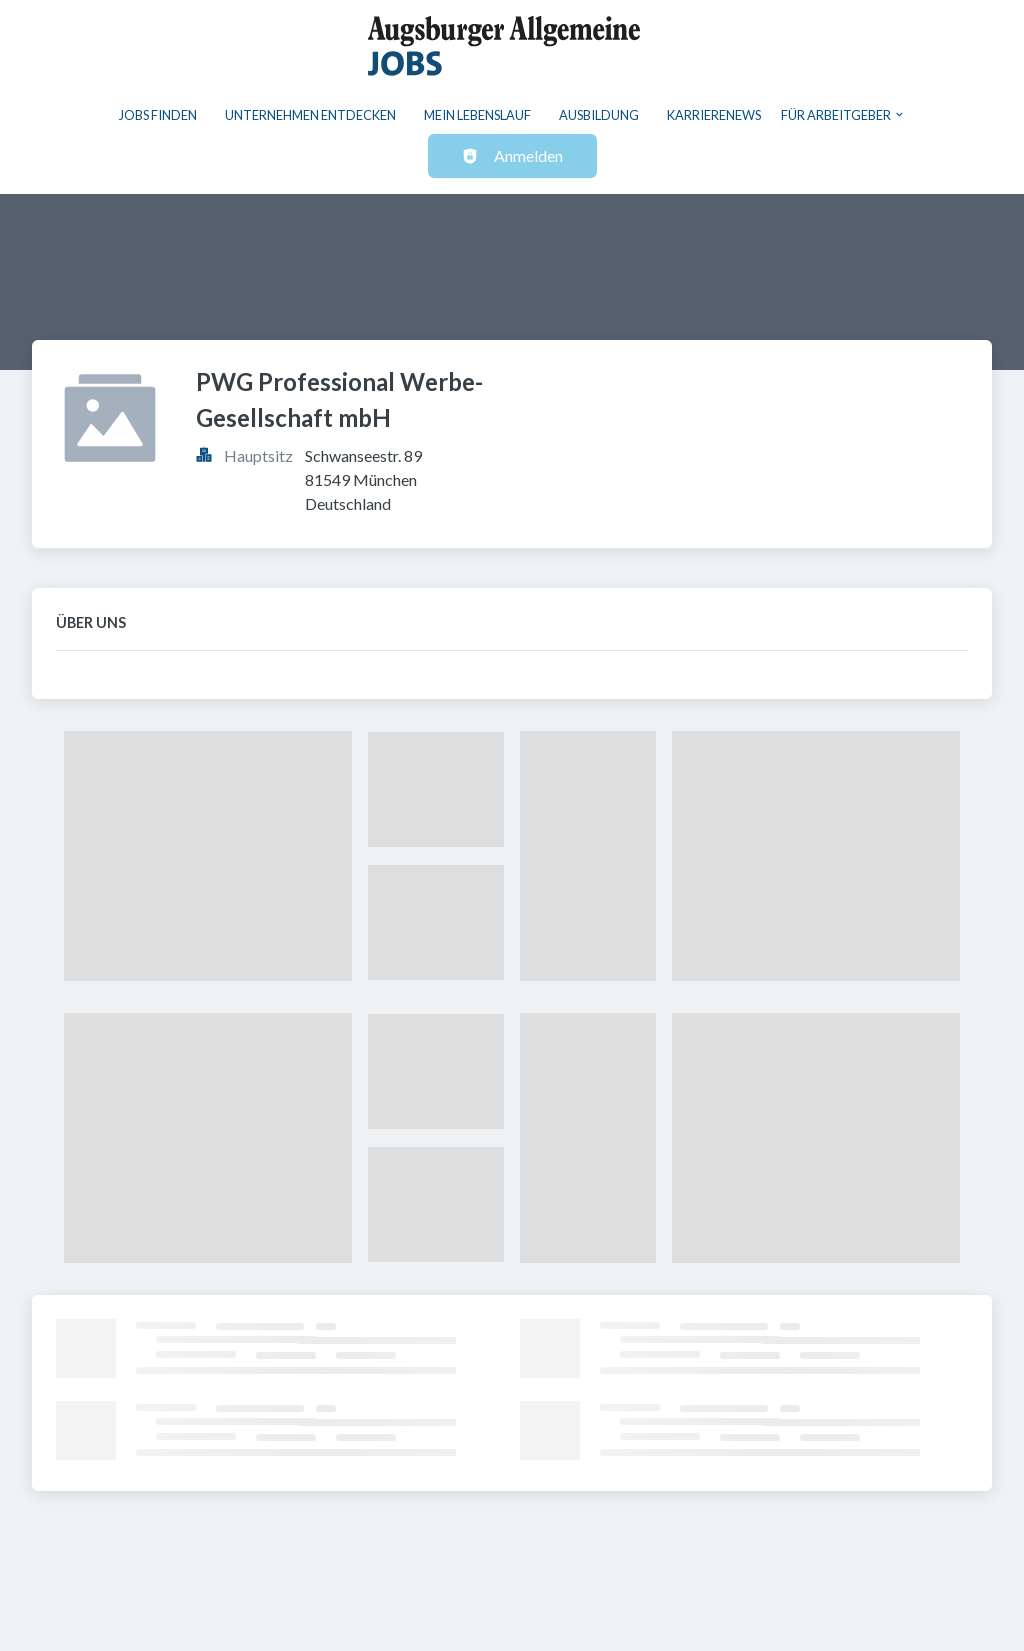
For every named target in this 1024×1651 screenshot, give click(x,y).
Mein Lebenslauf (477, 115)
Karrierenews (714, 115)
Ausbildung (599, 115)
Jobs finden (158, 115)
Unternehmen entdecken (310, 115)
